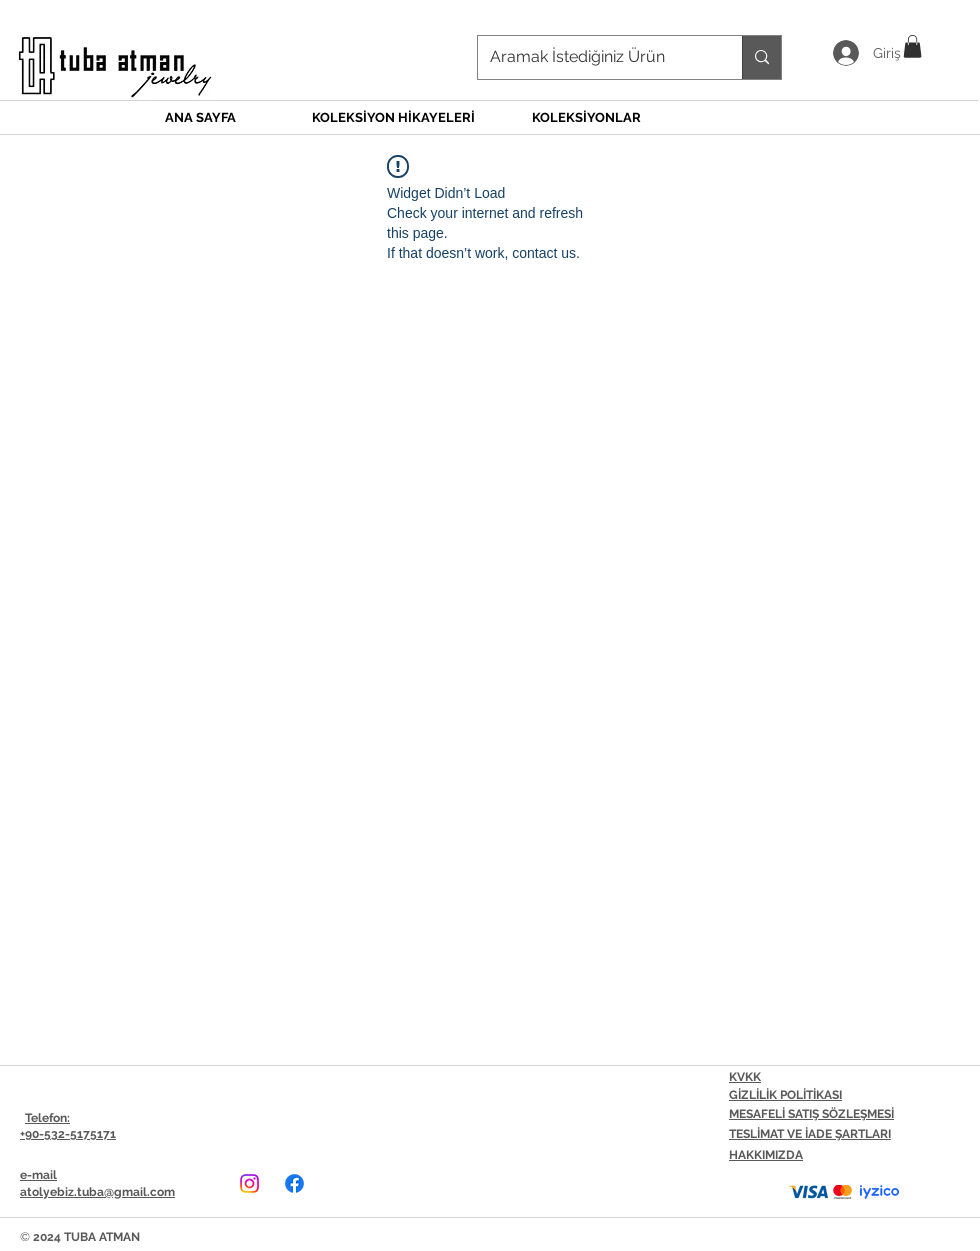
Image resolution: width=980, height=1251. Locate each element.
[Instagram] (249, 1183)
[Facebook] (294, 1183)
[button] (912, 46)
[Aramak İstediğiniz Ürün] (595, 57)
